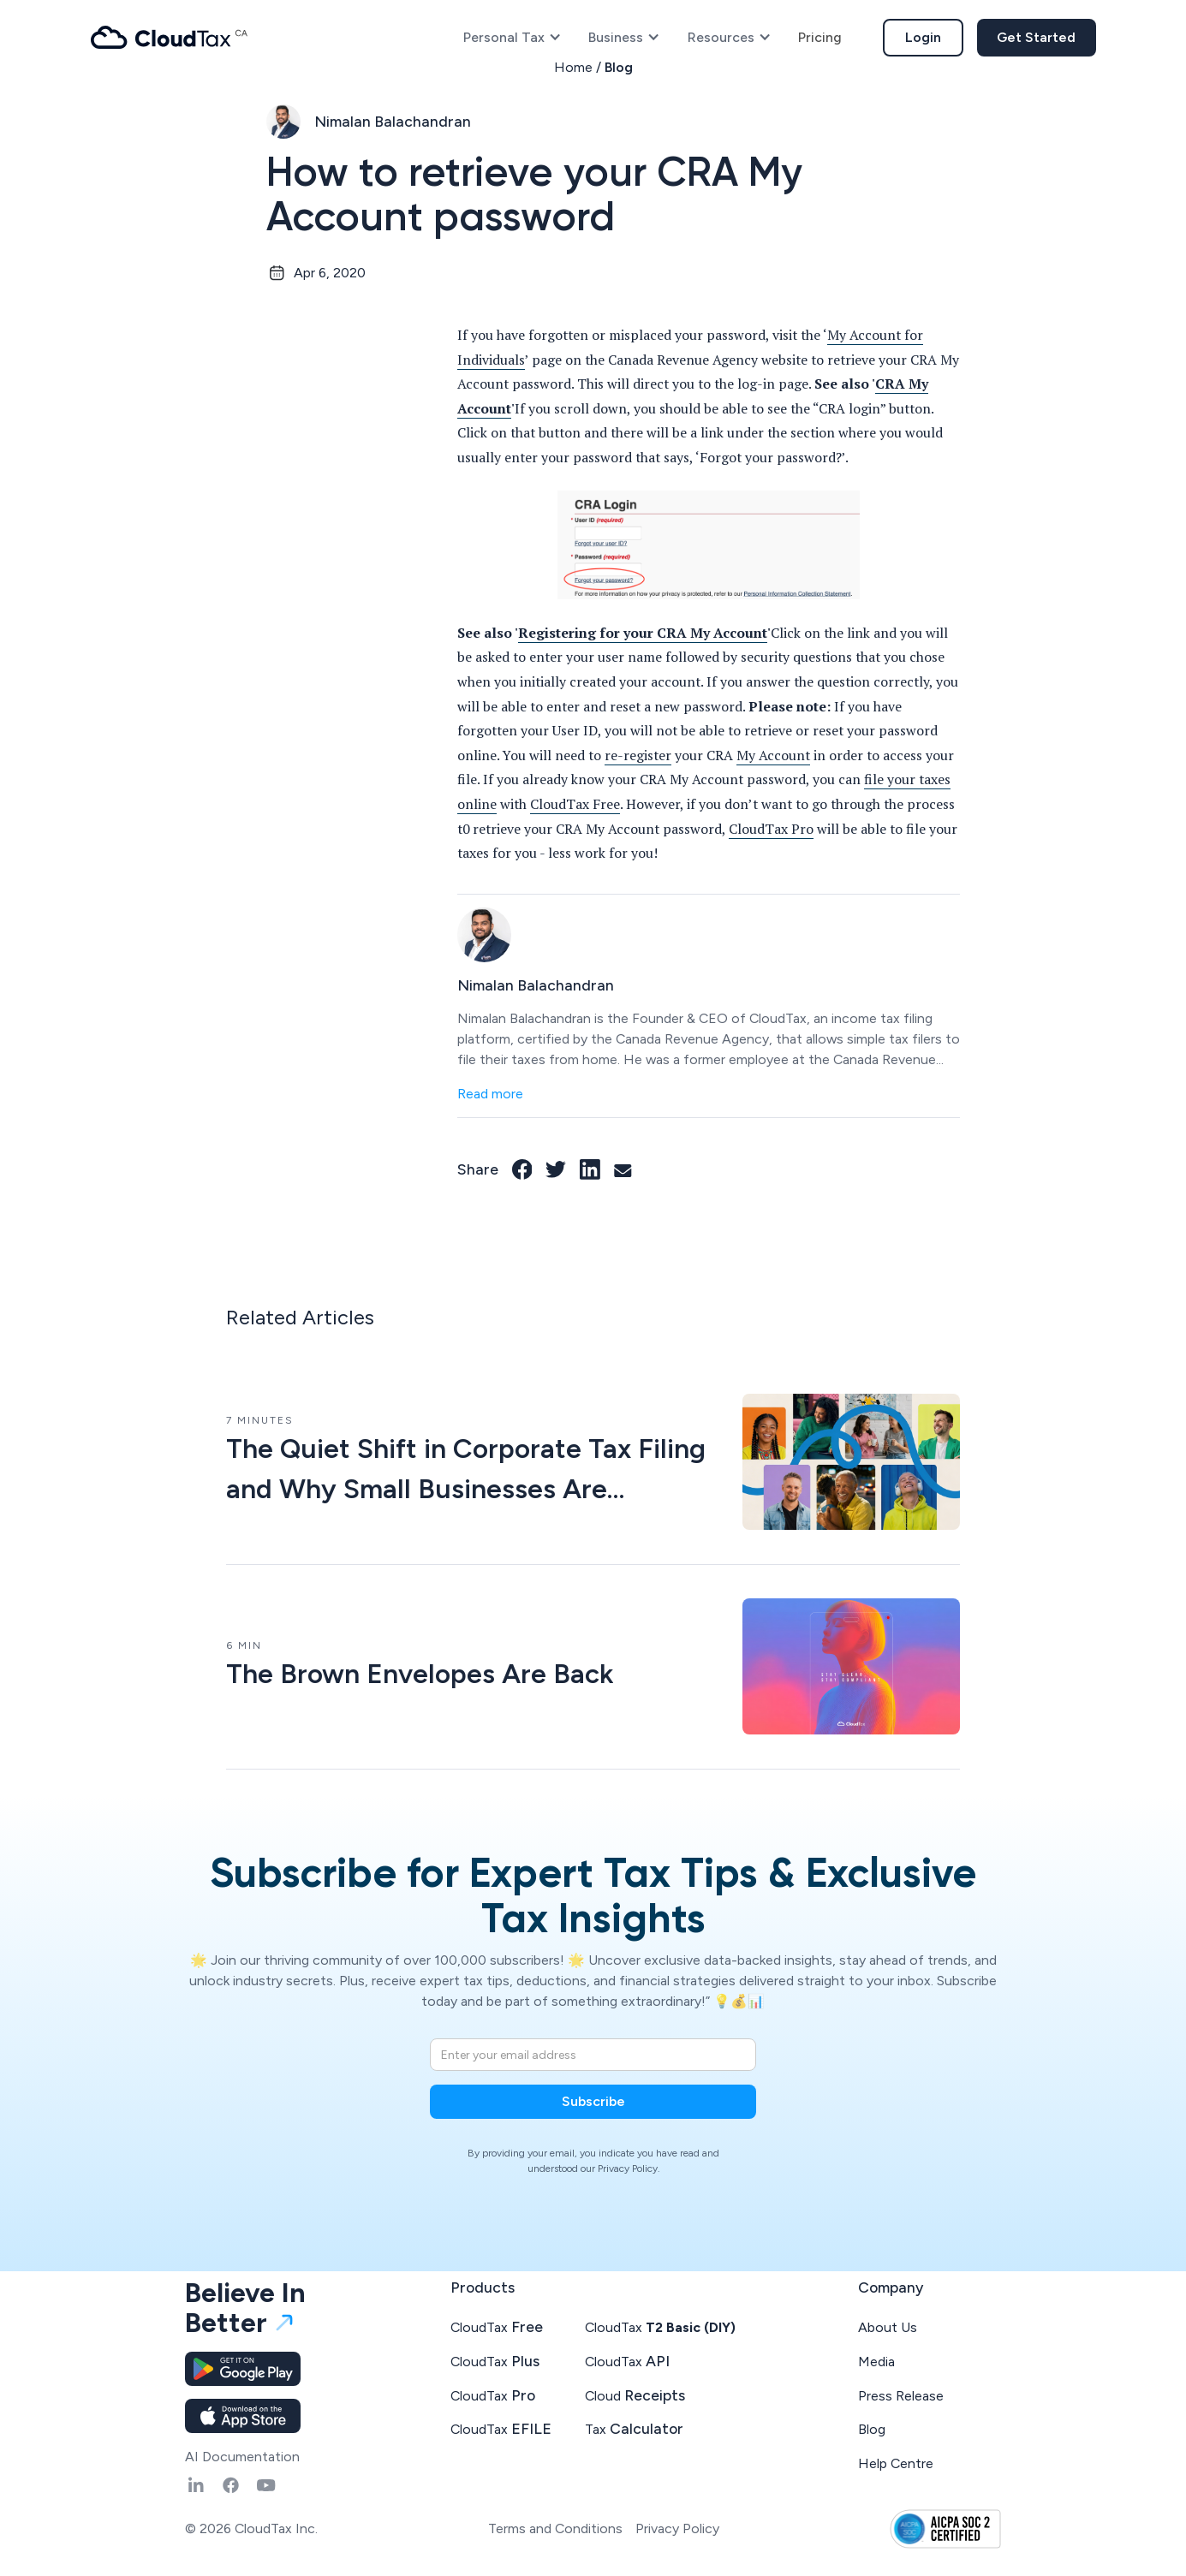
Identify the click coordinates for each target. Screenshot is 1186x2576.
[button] (512, 38)
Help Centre (895, 2463)
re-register (638, 755)
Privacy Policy (677, 2528)
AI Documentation (242, 2456)
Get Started (1036, 37)
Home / (579, 67)
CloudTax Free (575, 804)
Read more (490, 1094)
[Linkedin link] (195, 2485)
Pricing (820, 37)
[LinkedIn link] (590, 1169)
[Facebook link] (522, 1169)
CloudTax (496, 2326)
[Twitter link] (555, 1169)
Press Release (901, 2396)
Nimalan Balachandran (392, 121)
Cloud (635, 2395)
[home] (169, 37)
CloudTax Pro (771, 829)
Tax (634, 2428)
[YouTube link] (266, 2485)
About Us (887, 2327)
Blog (619, 67)
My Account (773, 755)
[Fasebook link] (230, 2485)
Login (923, 37)
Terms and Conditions (555, 2528)
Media (876, 2361)
